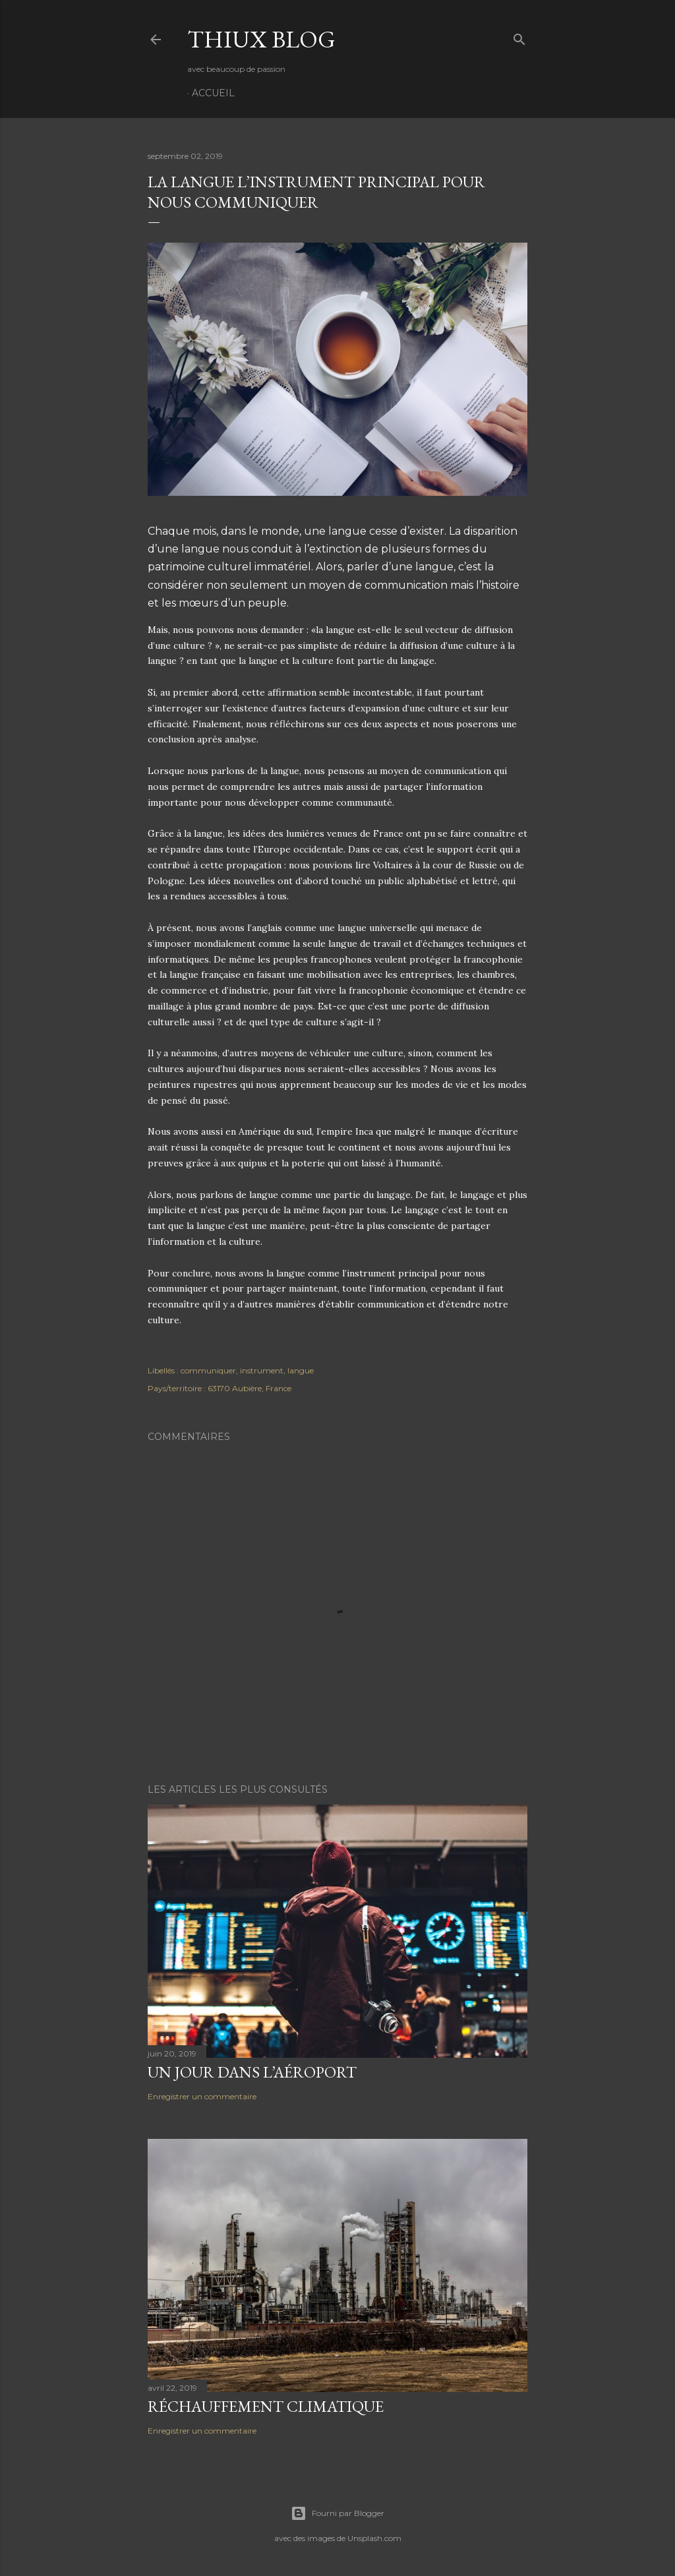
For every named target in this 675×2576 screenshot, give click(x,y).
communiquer (208, 1370)
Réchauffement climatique (266, 2406)
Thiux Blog (261, 39)
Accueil (213, 93)
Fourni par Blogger (337, 2513)
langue (300, 1370)
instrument (261, 1370)
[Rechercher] (519, 36)
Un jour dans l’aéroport (252, 2072)
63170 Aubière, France (249, 1388)
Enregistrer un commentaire (202, 2096)
